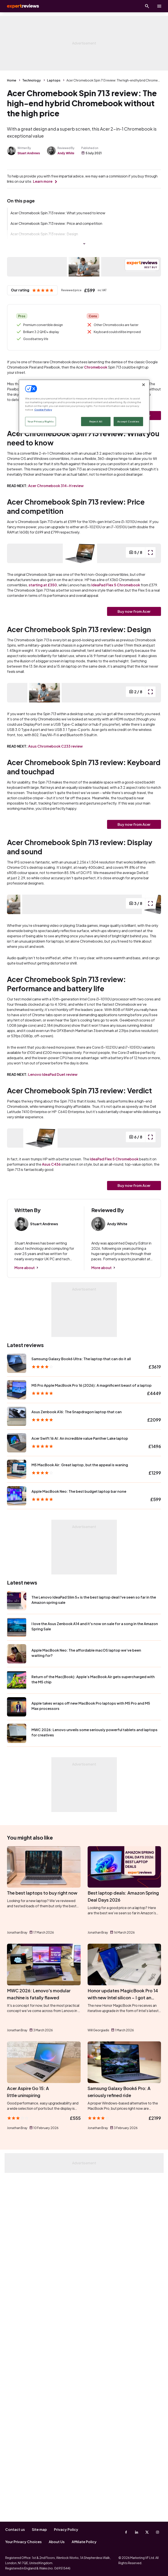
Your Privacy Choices (23, 2541)
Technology (31, 80)
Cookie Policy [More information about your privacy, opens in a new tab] (43, 409)
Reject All (95, 421)
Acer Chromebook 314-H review (56, 556)
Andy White (65, 153)
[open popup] (150, 335)
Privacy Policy (66, 2529)
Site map (39, 2529)
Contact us (15, 2529)
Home (11, 80)
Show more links (84, 244)
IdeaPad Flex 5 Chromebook (115, 723)
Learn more (42, 181)
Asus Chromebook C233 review (55, 953)
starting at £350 (43, 723)
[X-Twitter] (147, 2532)
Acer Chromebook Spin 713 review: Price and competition (56, 223)
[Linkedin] (136, 2532)
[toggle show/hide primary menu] (159, 6)
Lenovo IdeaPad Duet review (53, 1350)
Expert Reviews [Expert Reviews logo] (22, 6)
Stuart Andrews (28, 153)
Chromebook (95, 436)
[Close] (143, 384)
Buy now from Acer (134, 485)
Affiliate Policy (84, 2541)
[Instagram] (157, 2532)
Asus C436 (51, 1508)
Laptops (53, 80)
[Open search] (147, 6)
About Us (57, 2541)
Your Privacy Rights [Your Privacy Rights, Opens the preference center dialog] (41, 421)
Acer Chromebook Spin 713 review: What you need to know (57, 213)
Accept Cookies (128, 421)
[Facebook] (126, 2532)
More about (24, 1613)
